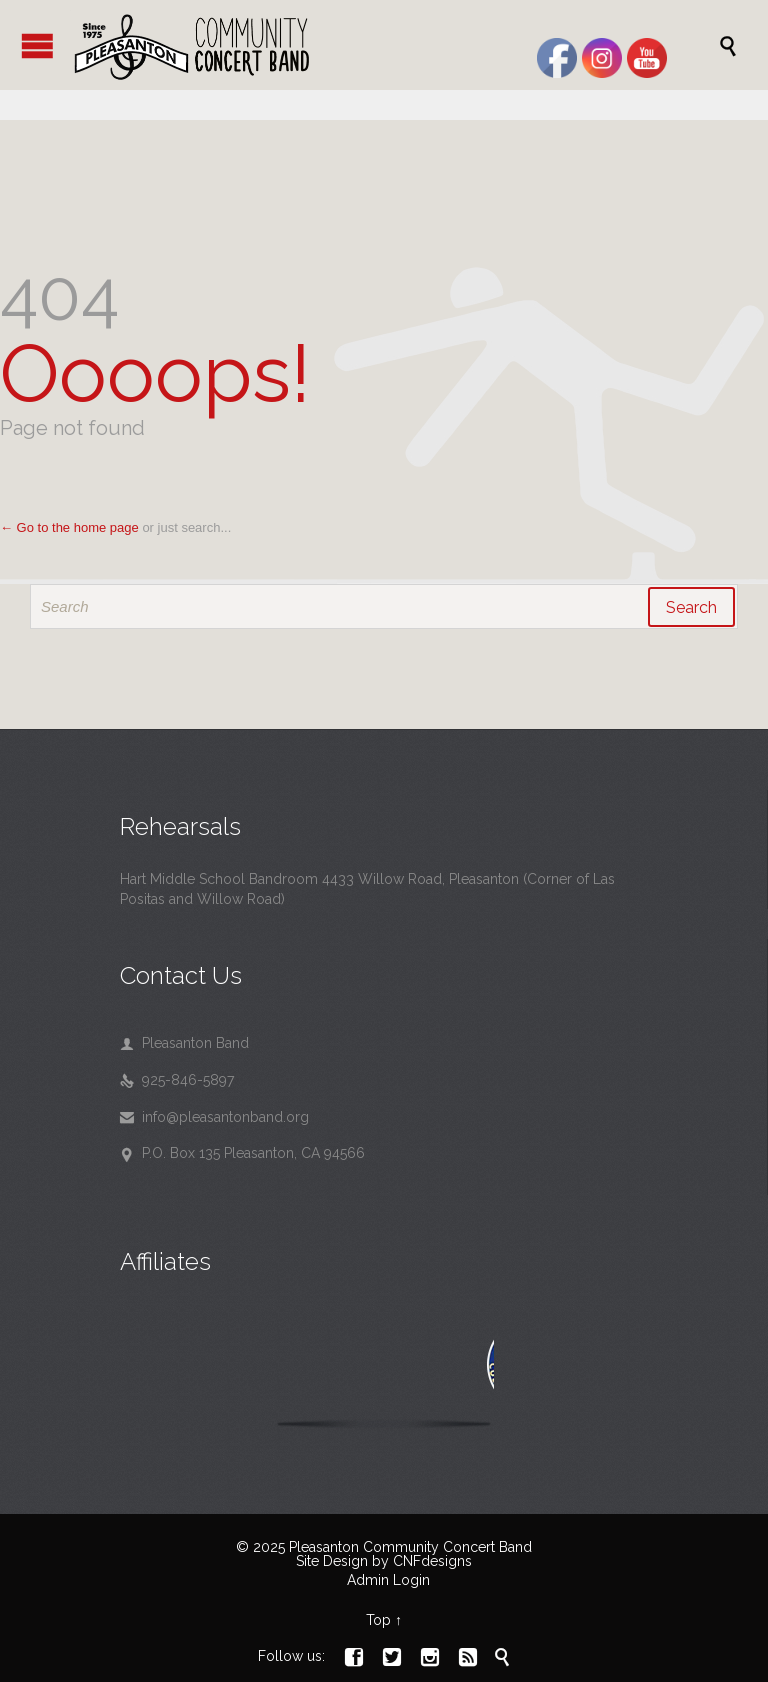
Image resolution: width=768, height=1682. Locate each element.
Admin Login (388, 1580)
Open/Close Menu (37, 45)
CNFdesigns (432, 1561)
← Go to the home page (69, 527)
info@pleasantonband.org (214, 1117)
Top (378, 1620)
